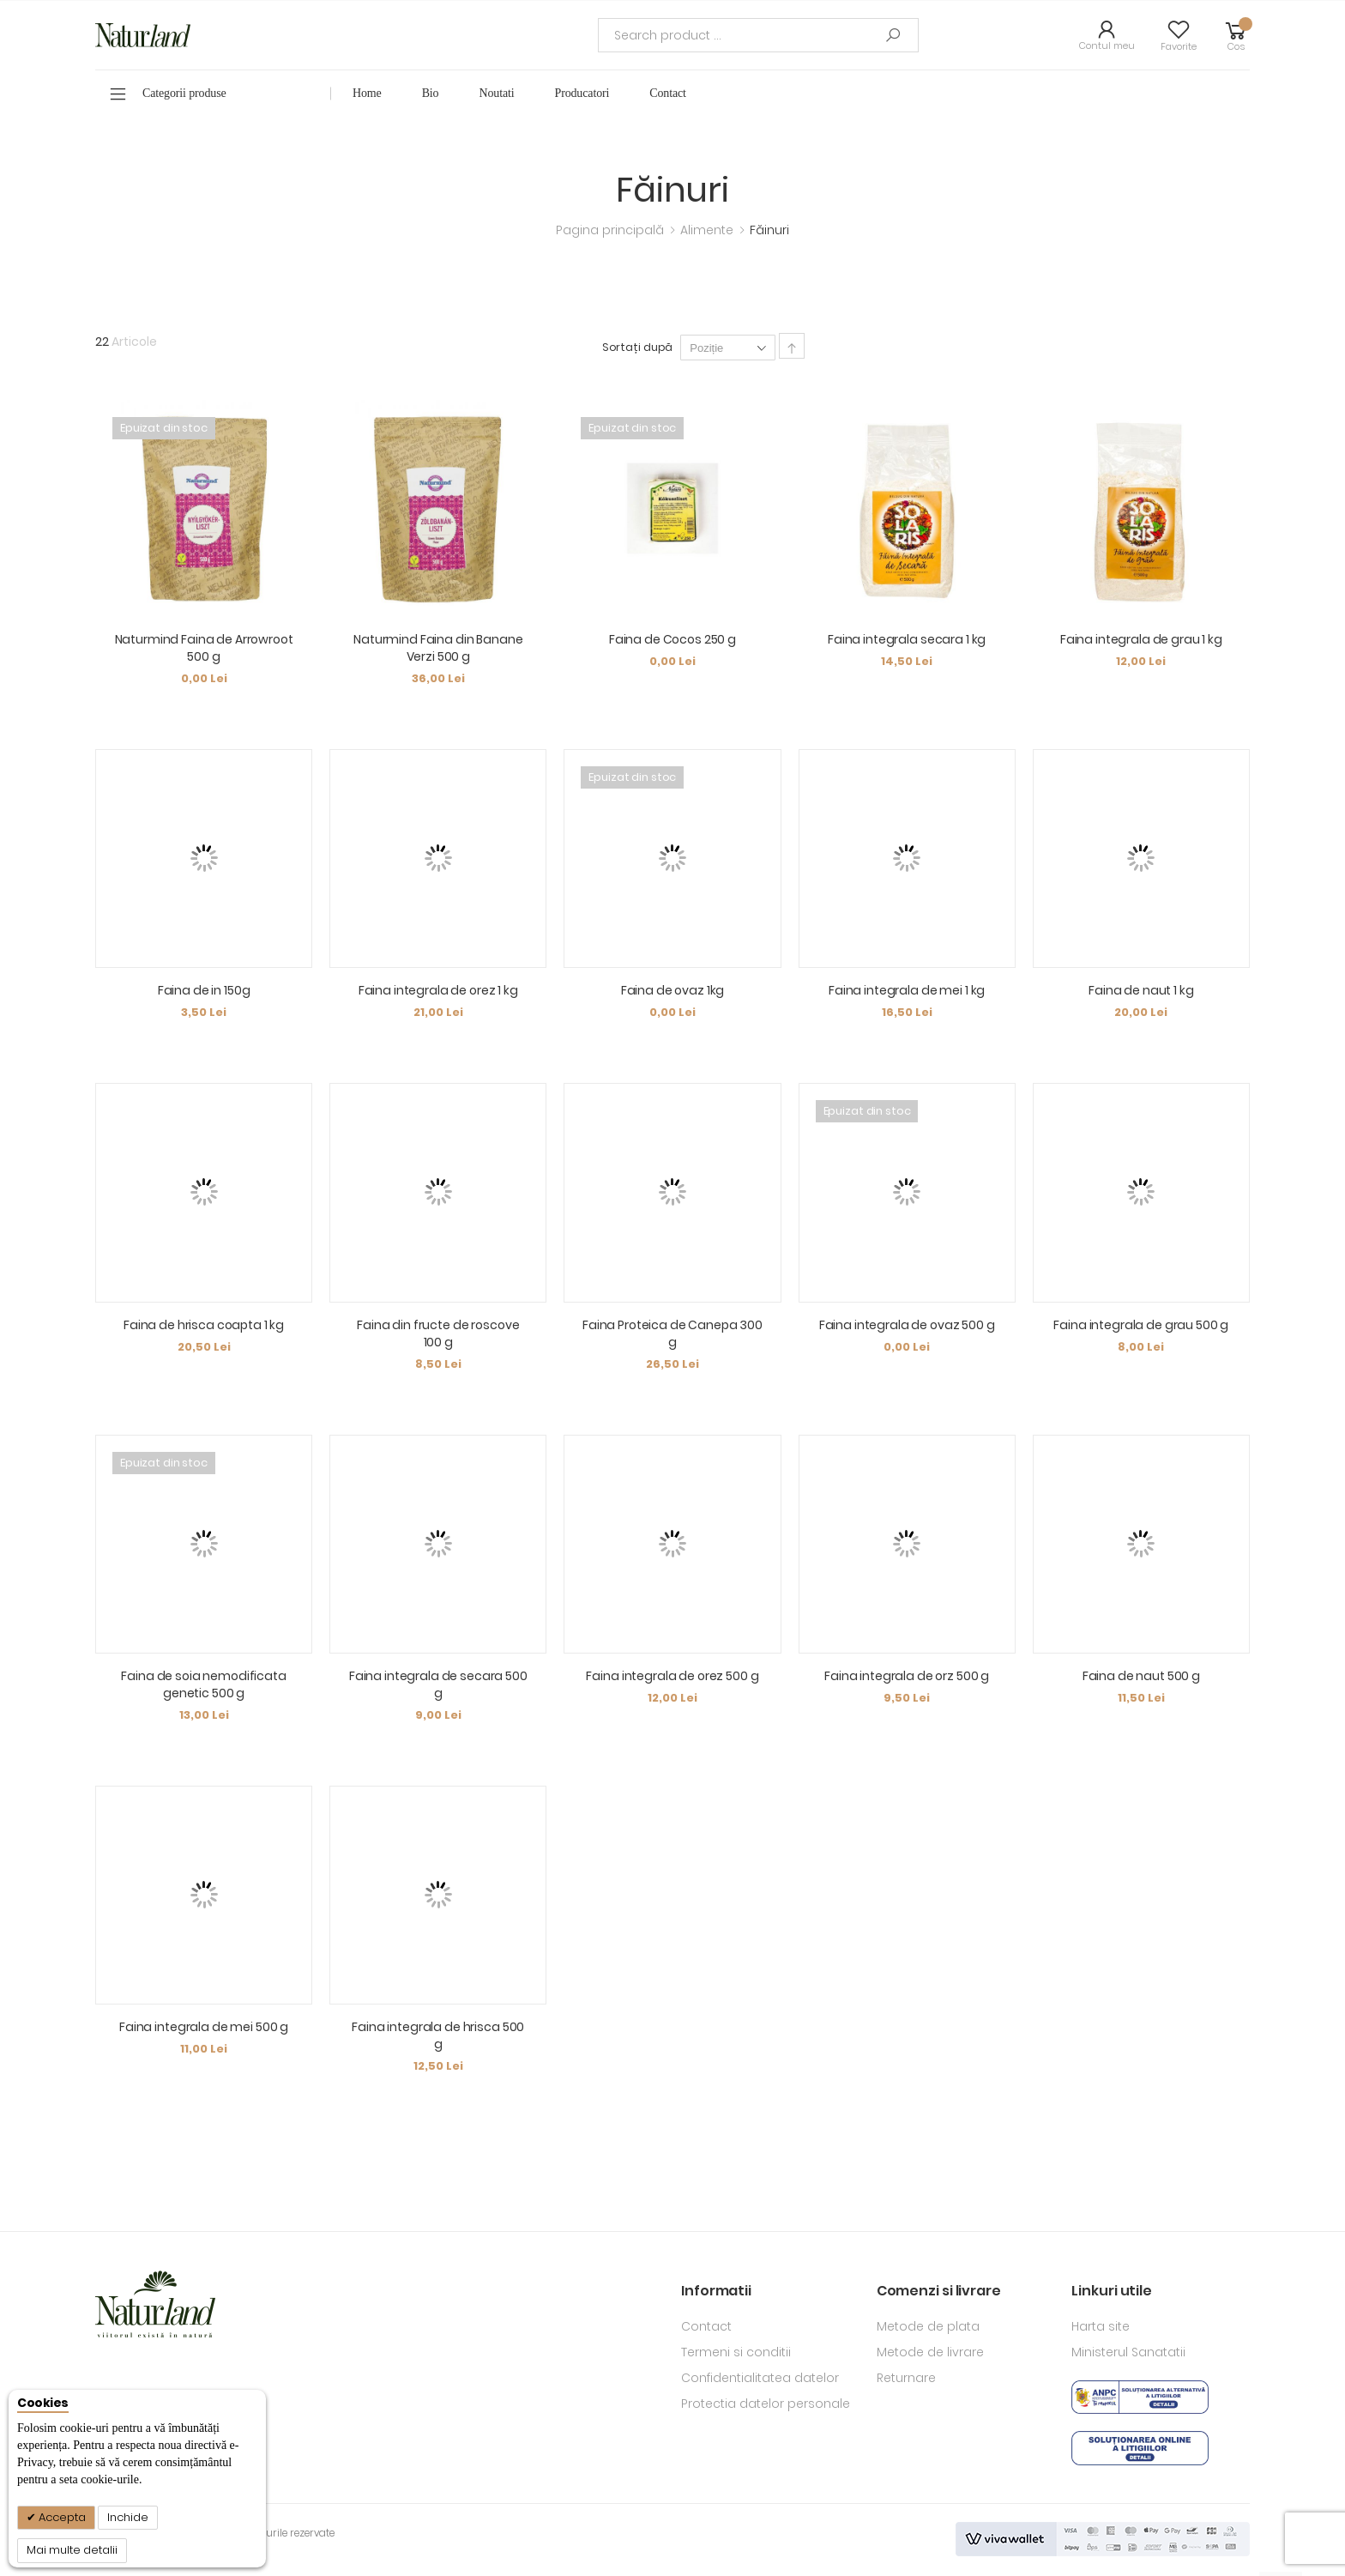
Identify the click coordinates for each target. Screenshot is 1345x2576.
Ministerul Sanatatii (1128, 2352)
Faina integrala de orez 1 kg (438, 990)
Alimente (708, 230)
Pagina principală (611, 230)
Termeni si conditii (736, 2352)
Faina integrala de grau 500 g (1140, 1324)
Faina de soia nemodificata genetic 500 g (203, 1684)
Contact (706, 2326)
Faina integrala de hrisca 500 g (438, 2035)
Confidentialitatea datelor (760, 2377)
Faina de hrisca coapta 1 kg (204, 1324)
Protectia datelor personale (765, 2403)
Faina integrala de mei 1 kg (907, 990)
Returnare (906, 2377)
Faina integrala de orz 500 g (906, 1675)
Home (367, 93)
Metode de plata (928, 2326)
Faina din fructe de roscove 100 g (438, 1333)
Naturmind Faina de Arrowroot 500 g (204, 648)
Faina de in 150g (204, 990)
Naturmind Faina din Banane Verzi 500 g (437, 648)
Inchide (127, 2517)
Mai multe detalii (72, 2550)
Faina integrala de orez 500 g (672, 1675)
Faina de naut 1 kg (1141, 990)
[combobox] (758, 35)
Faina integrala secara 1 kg (907, 639)
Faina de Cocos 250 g (672, 639)
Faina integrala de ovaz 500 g (907, 1324)
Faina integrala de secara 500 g (438, 1684)
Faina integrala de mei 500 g (203, 2026)
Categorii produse (184, 93)
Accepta (61, 2517)
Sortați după (637, 347)
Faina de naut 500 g (1141, 1675)
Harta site (1100, 2326)
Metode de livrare (930, 2352)
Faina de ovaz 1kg (673, 990)
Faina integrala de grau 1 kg (1141, 639)
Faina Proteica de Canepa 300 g (672, 1333)
